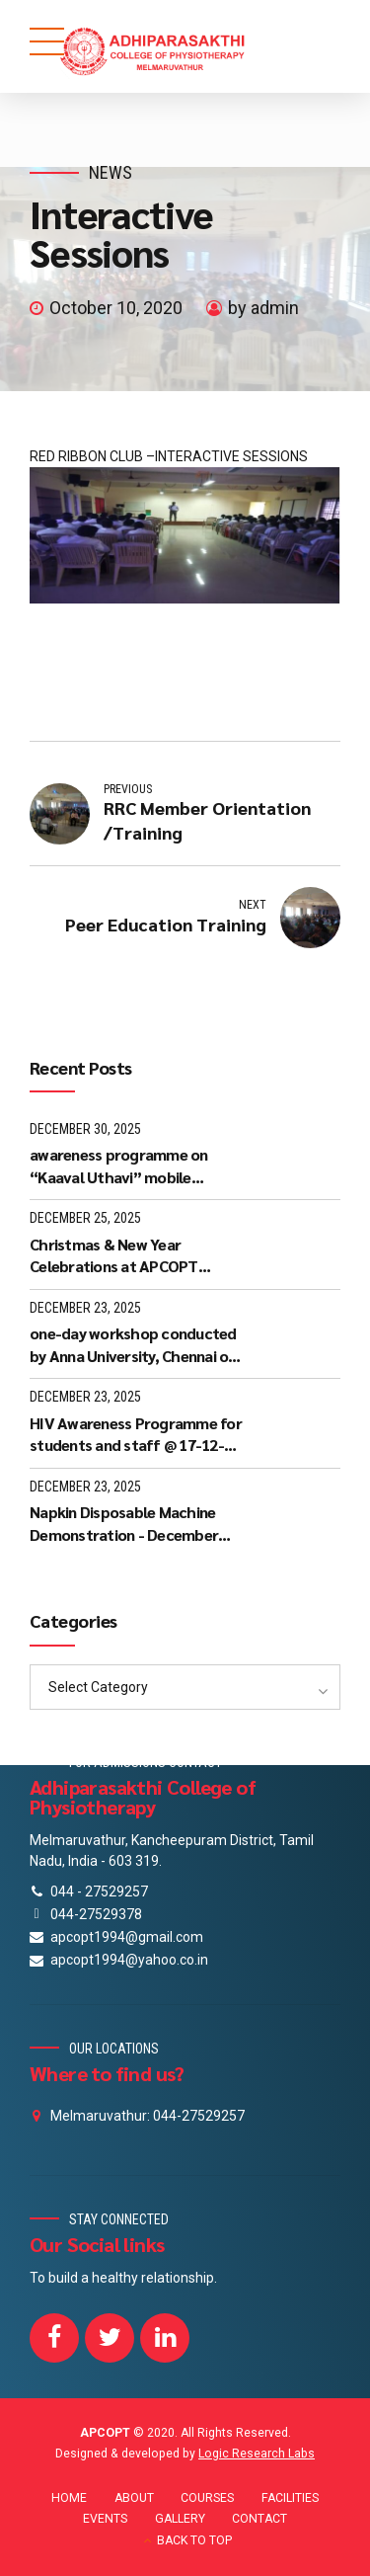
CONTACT (259, 2519)
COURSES (207, 2498)
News (110, 172)
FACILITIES (290, 2498)
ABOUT (134, 2498)
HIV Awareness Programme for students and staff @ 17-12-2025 (136, 1434)
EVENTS (105, 2519)
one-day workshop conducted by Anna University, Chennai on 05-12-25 (133, 1345)
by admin (263, 307)
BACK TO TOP (194, 2540)
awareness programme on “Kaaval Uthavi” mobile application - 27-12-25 (119, 1166)
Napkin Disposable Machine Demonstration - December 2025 (124, 1523)
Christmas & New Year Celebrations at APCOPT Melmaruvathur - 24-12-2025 (128, 1256)
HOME (69, 2498)
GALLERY (180, 2519)
